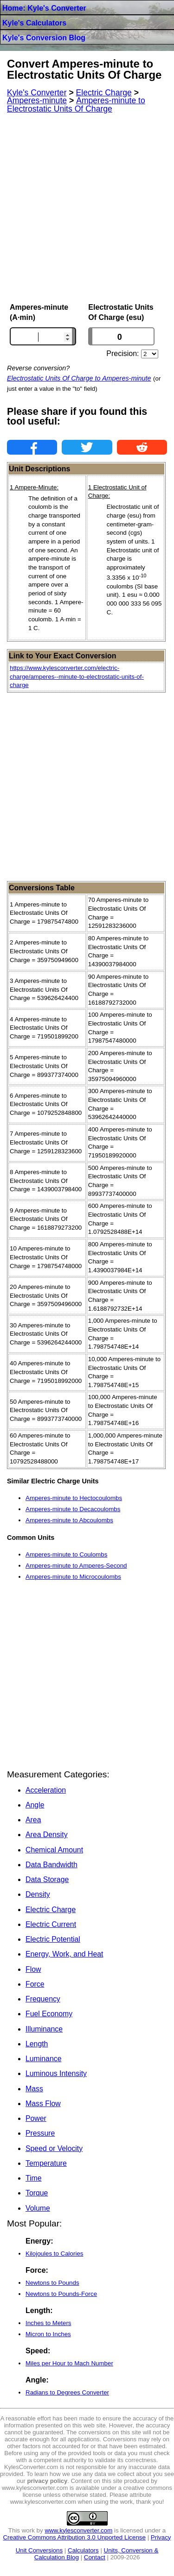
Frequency (43, 1999)
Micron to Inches (48, 2334)
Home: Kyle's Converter (44, 8)
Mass (34, 2089)
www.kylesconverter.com (78, 2530)
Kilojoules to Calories (54, 2253)
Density (38, 1894)
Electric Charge (51, 1909)
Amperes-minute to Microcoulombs (73, 1576)
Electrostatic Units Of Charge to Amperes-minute (79, 378)
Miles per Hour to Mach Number (69, 2363)
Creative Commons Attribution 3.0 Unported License (74, 2537)
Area (33, 1820)
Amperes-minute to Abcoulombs (69, 1520)
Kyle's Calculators (34, 23)
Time (34, 2178)
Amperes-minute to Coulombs (66, 1554)
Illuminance (44, 2029)
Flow (33, 1969)
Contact (94, 2557)
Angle (35, 1805)
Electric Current (51, 1924)
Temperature (46, 2163)
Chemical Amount (54, 1850)
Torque (37, 2193)
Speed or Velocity (54, 2148)
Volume (38, 2208)
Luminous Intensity (56, 2073)
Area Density (47, 1834)
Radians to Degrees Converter (67, 2392)
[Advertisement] (87, 208)
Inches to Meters (48, 2323)
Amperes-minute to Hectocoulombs (74, 1497)
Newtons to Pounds (52, 2282)
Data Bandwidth (51, 1865)
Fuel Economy (49, 2014)
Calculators (83, 2550)
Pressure (40, 2133)
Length (37, 2044)
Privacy (161, 2537)
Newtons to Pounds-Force (61, 2293)
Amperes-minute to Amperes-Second (76, 1565)
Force (35, 1984)
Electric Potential (53, 1939)
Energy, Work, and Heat (64, 1954)
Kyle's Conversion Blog (43, 38)
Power (36, 2118)
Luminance (43, 2059)
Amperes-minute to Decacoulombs (73, 1509)
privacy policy (47, 2480)
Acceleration (46, 1790)
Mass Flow (43, 2103)
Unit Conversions (39, 2550)
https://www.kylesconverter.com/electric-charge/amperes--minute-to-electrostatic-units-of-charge (77, 676)
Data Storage (47, 1879)
